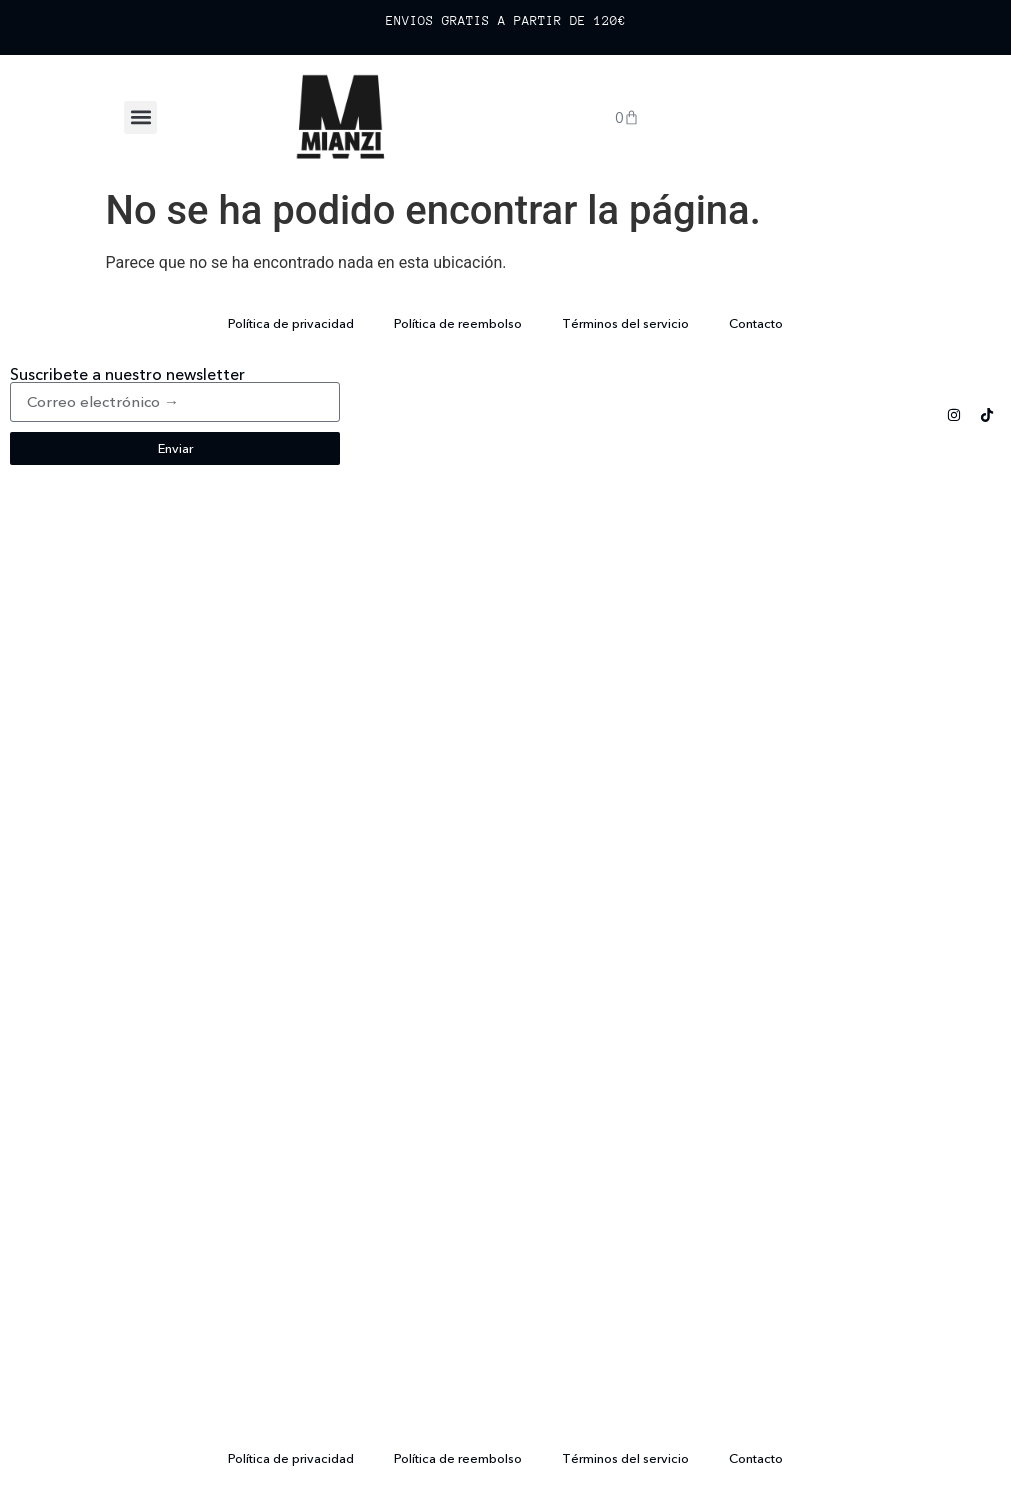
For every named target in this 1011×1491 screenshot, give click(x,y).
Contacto (756, 323)
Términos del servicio (625, 323)
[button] (140, 117)
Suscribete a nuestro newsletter (127, 374)
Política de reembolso (458, 323)
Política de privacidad (291, 323)
